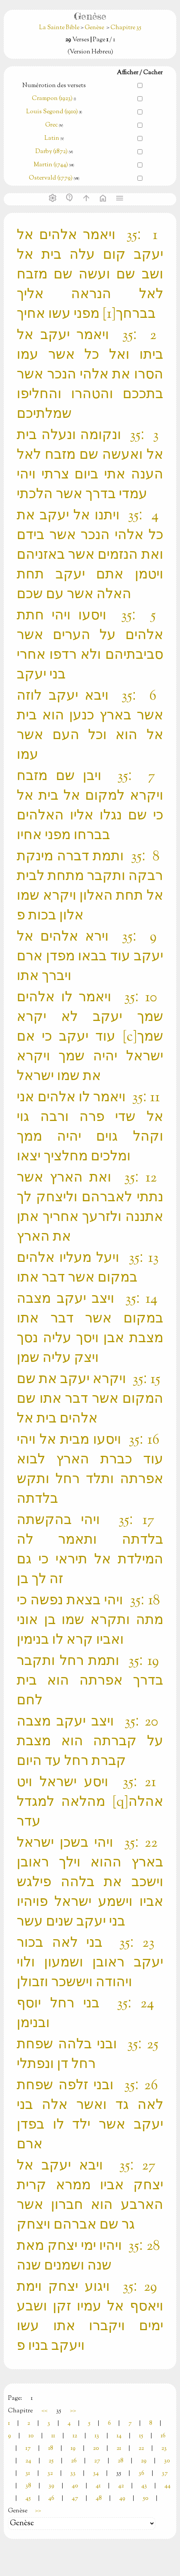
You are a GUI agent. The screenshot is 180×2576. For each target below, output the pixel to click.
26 (74, 2461)
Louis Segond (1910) (52, 112)
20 (96, 2448)
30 (167, 2461)
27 (97, 2461)
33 (73, 2473)
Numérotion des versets (54, 85)
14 (119, 2436)
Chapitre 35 (126, 27)
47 (75, 2498)
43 (144, 2486)
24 (28, 2461)
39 (51, 2486)
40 (75, 2486)
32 (50, 2473)
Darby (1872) (51, 151)
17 (28, 2448)
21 (119, 2448)
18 (50, 2448)
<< (44, 2411)
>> (73, 2411)
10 (31, 2436)
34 (96, 2473)
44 (167, 2486)
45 (28, 2498)
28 (120, 2461)
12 (75, 2436)
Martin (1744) (51, 165)
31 (27, 2473)
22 (141, 2448)
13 (97, 2436)
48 (99, 2498)
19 (73, 2448)
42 (121, 2486)
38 (28, 2486)
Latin (51, 138)
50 (145, 2498)
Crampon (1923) (52, 98)
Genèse (94, 27)
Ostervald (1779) (51, 178)
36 (141, 2473)
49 (122, 2498)
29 (144, 2461)
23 (164, 2448)
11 (53, 2436)
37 (165, 2473)
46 (51, 2498)
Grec (51, 125)
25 (51, 2461)
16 (163, 2436)
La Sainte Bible (60, 27)
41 (98, 2486)
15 (141, 2436)
